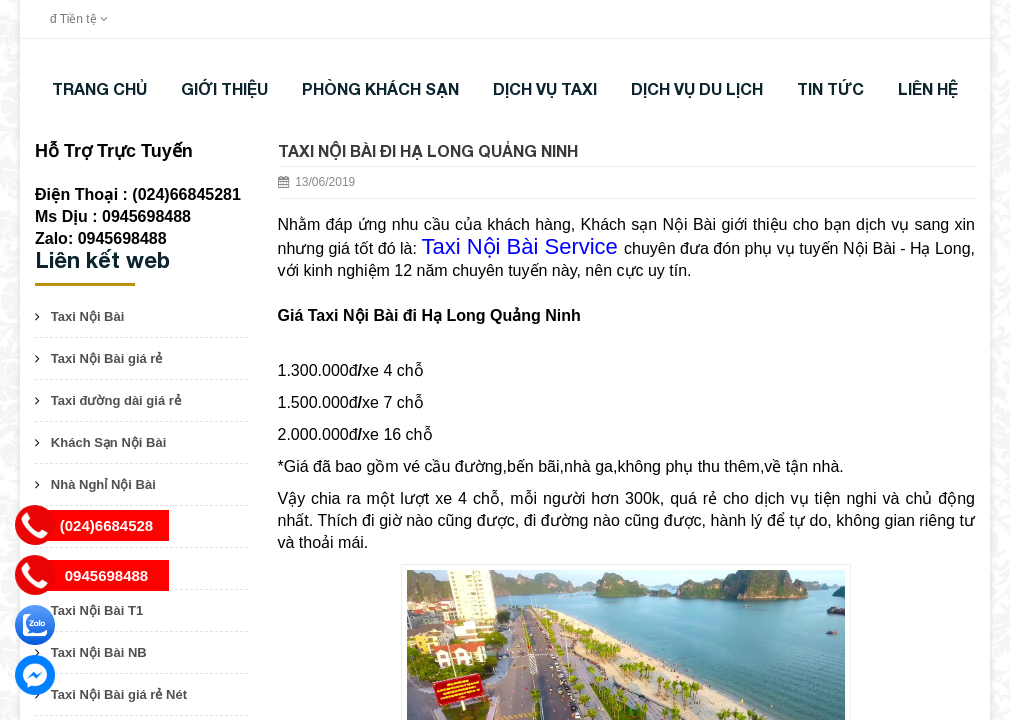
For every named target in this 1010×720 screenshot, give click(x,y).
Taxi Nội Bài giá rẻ (107, 358)
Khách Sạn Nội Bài (108, 442)
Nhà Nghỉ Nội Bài (103, 484)
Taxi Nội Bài (88, 316)
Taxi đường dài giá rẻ (116, 400)
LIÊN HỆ (928, 88)
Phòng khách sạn (380, 88)
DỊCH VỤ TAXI (545, 88)
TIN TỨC (830, 88)
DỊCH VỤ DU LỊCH (697, 88)
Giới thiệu (224, 88)
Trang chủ (99, 88)
